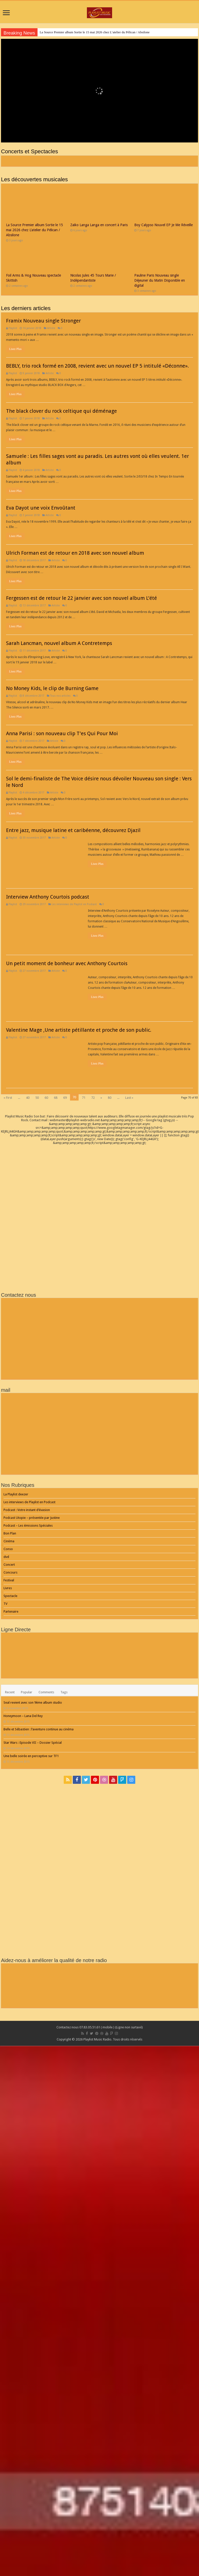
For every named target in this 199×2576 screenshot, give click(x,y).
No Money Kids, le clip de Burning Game (52, 688)
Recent (10, 1632)
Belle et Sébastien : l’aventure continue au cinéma (39, 1669)
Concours (10, 1513)
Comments (46, 1632)
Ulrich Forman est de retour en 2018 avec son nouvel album (75, 553)
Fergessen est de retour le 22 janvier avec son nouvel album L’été (81, 598)
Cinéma (9, 1481)
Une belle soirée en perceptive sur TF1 (31, 1696)
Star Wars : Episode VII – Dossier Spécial (33, 1683)
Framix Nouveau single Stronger (43, 321)
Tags (64, 1632)
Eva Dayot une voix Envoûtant (40, 508)
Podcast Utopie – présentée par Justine (32, 1458)
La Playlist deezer (16, 1434)
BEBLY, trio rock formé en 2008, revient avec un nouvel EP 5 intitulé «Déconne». (97, 366)
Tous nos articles (60, 695)
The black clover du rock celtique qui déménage (61, 411)
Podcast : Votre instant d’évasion (27, 1450)
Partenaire (11, 1552)
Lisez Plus (15, 349)
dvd (6, 1497)
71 (83, 1098)
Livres (8, 1528)
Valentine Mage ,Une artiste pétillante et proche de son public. (78, 1030)
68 (55, 1098)
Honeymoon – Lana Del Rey (23, 1656)
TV (5, 1544)
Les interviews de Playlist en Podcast (74, 904)
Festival (9, 1520)
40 (27, 1098)
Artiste (51, 328)
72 (93, 1098)
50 (37, 1098)
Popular (26, 1632)
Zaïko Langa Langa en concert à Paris (99, 225)
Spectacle (10, 1536)
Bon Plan (10, 1473)
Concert (9, 1505)
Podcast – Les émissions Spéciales (28, 1466)
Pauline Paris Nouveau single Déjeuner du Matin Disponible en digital (159, 280)
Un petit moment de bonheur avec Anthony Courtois (66, 963)
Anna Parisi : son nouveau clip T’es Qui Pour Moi (62, 733)
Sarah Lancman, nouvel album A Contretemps (59, 643)
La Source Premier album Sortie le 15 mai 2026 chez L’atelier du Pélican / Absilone (94, 32)
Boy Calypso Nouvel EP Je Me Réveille (163, 225)
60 (46, 1098)
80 (109, 1098)
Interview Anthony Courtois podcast (47, 897)
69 (65, 1098)
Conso (8, 1489)
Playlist (13, 328)
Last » (129, 1098)
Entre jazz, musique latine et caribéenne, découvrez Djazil (73, 830)
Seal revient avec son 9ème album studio (33, 1643)
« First (8, 1098)
